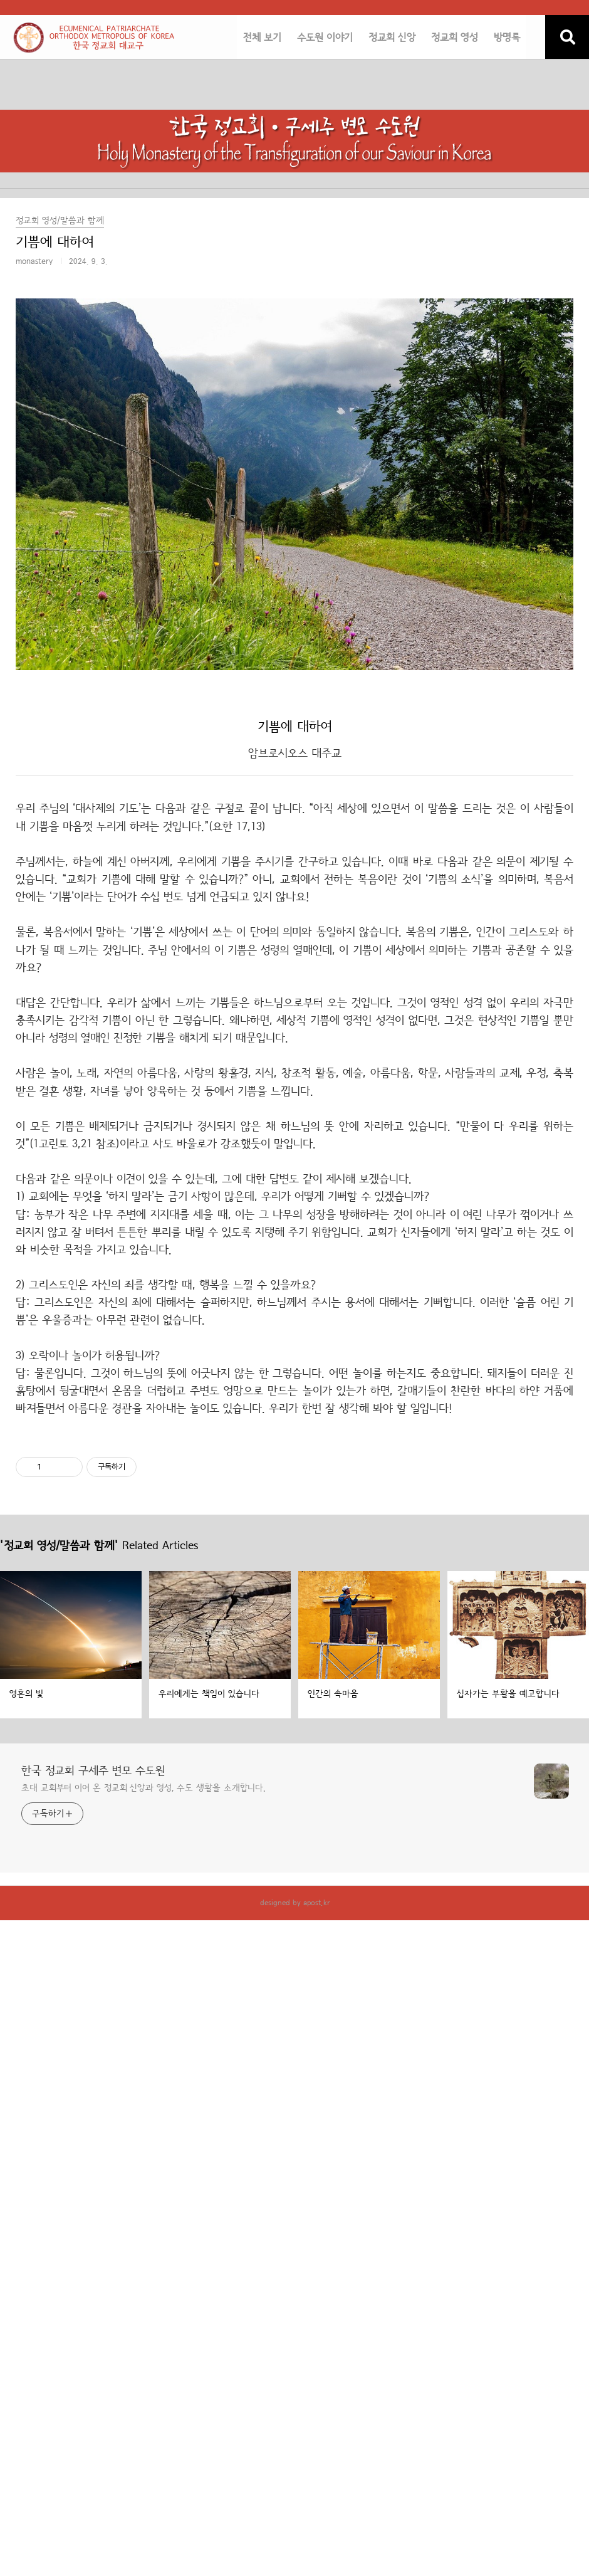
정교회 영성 (454, 38)
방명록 (507, 38)
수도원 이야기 (325, 38)
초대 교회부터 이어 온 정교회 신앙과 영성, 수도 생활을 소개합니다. (143, 1788)
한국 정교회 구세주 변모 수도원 (93, 1771)
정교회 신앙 (391, 38)
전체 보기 (262, 38)
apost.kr (316, 1902)
